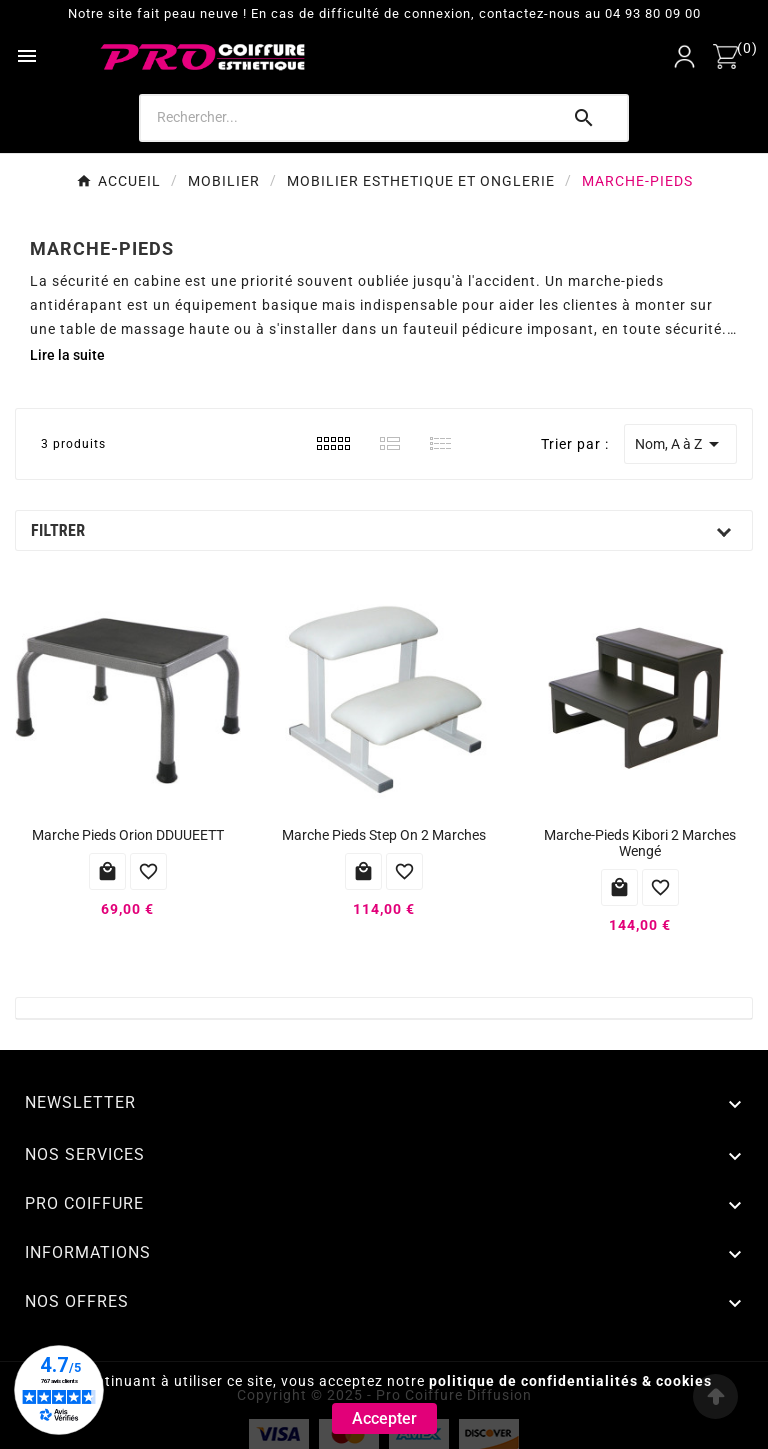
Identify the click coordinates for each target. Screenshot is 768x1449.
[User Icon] (684, 56)
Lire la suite (67, 355)
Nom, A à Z (680, 444)
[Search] (349, 117)
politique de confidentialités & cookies (570, 1381)
